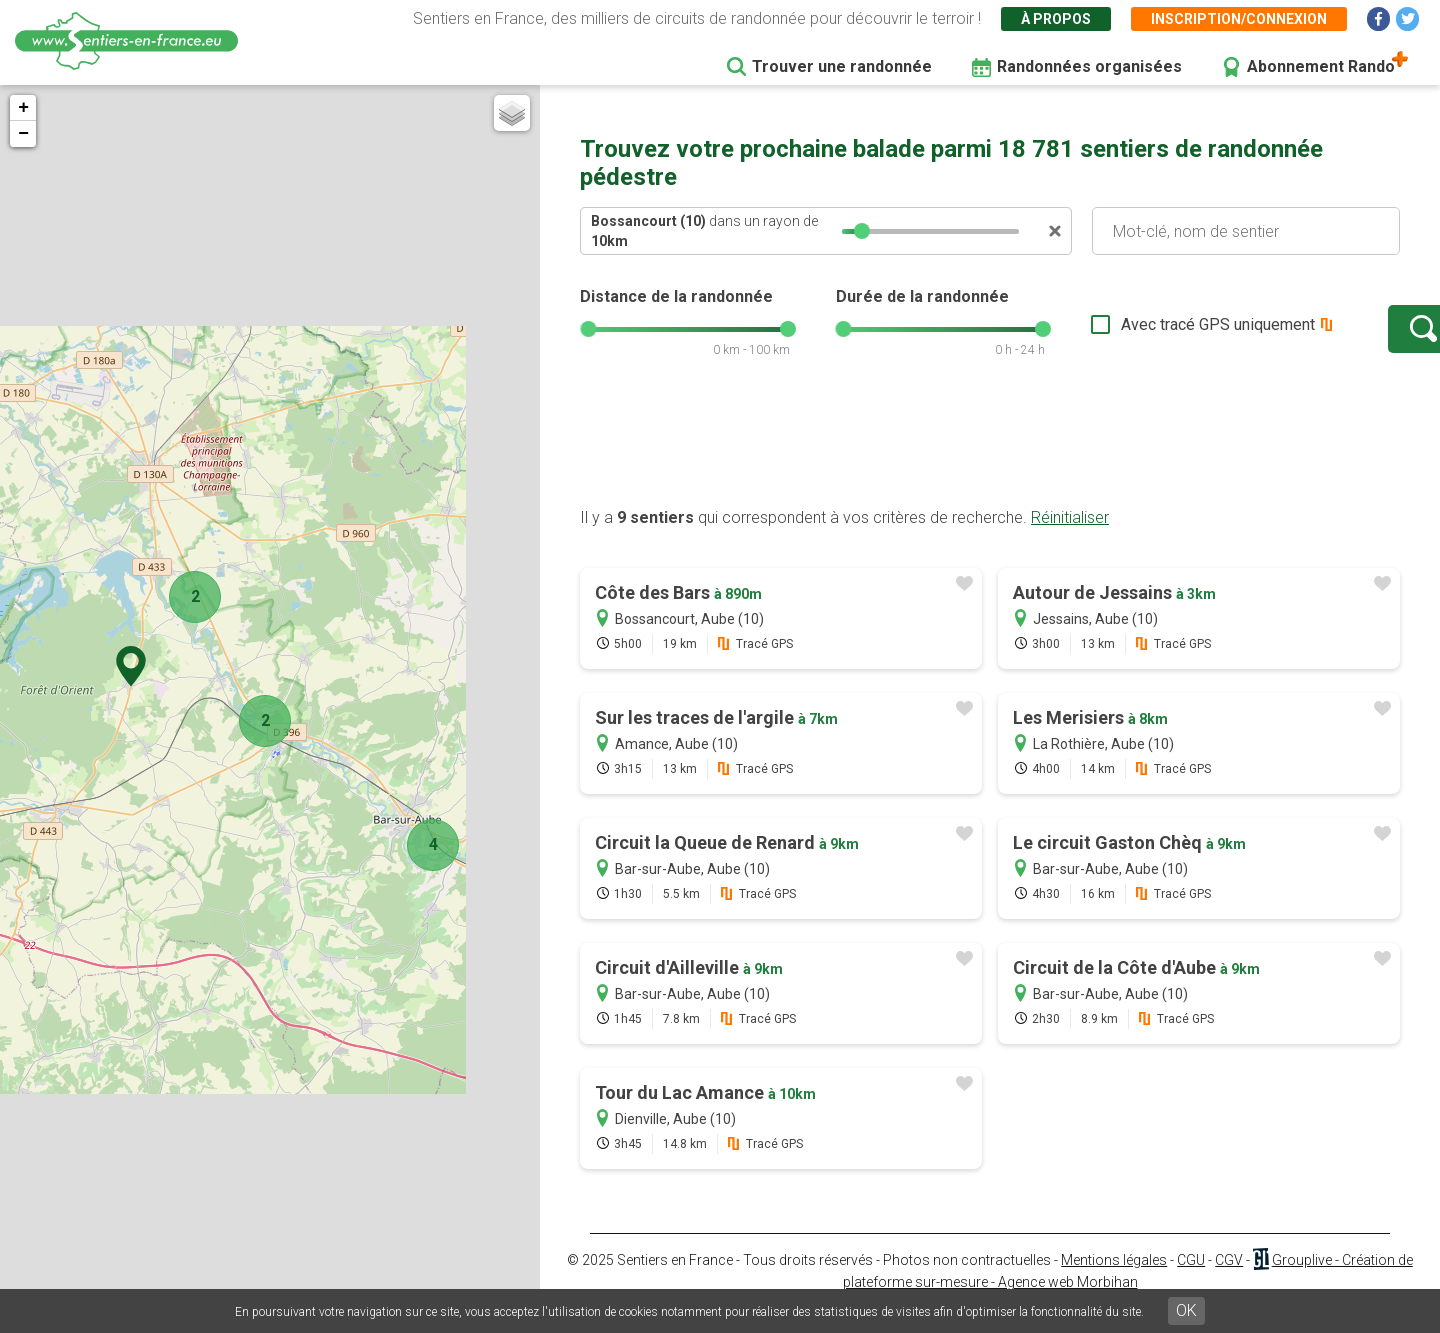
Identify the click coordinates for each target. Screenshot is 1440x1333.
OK (1186, 1310)
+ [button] (23, 108)
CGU (1191, 1280)
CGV (1229, 1280)
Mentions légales (1114, 1280)
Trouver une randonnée (842, 66)
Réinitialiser (1070, 537)
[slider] (862, 231)
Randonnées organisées (1089, 66)
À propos (1056, 19)
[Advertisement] (990, 463)
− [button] (23, 134)
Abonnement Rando (1321, 66)
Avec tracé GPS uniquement (1155, 334)
